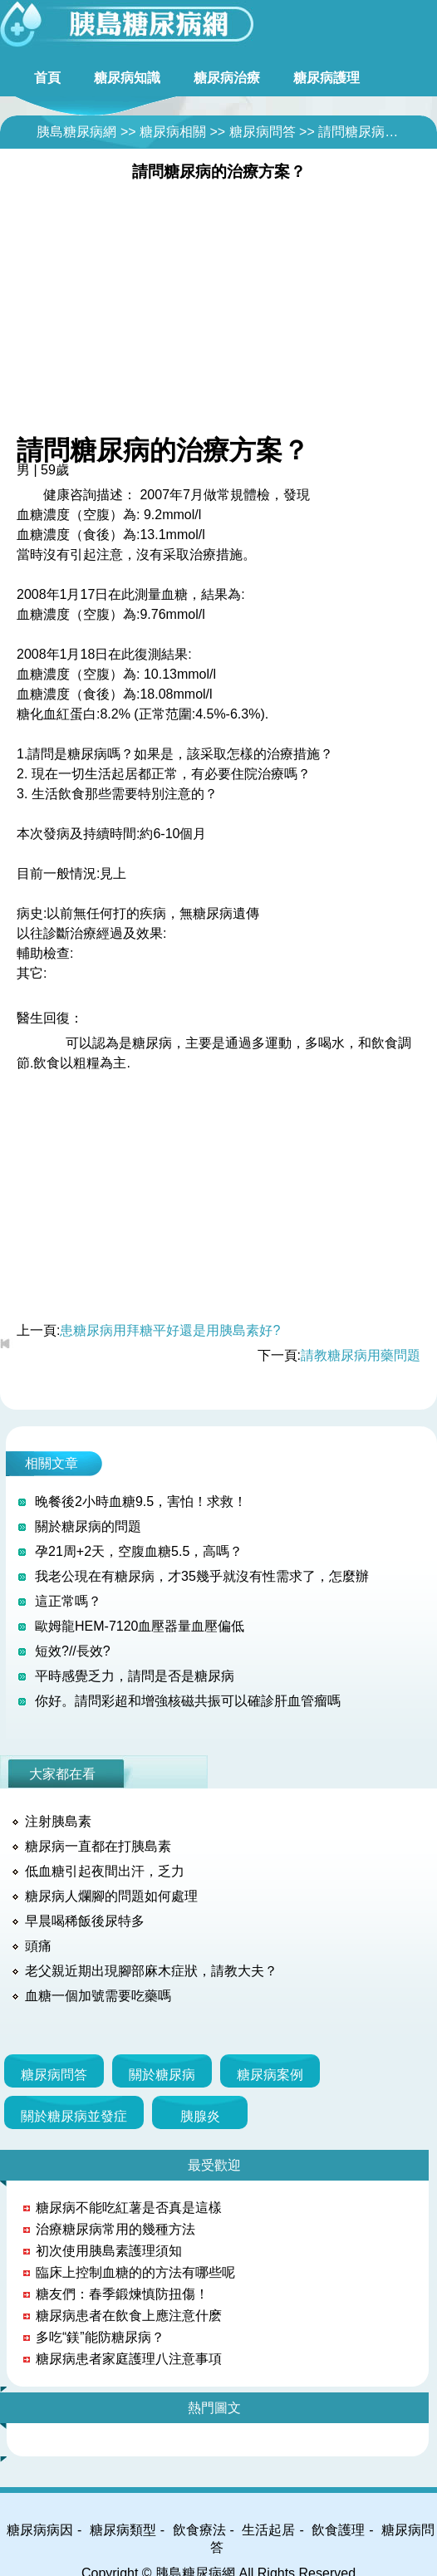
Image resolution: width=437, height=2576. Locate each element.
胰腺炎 (200, 2116)
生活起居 (268, 2530)
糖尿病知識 (127, 78)
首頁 (47, 78)
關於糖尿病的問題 (88, 1526)
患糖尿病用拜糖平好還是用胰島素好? (170, 1330)
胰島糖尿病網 (76, 132)
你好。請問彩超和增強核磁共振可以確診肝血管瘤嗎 (188, 1701)
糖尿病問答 (262, 132)
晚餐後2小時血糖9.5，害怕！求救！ (141, 1501)
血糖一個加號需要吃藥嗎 (98, 1996)
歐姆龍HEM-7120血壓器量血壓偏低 (139, 1626)
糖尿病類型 (123, 2530)
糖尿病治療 (227, 78)
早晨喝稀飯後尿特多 (85, 1921)
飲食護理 (338, 2530)
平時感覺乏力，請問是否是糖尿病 (134, 1676)
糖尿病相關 (173, 132)
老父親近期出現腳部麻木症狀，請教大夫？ (151, 1971)
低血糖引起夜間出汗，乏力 (104, 1871)
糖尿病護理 (326, 78)
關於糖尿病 (162, 2075)
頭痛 (38, 1946)
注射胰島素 (58, 1821)
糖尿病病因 (40, 2530)
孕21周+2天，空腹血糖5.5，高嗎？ (139, 1551)
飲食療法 (199, 2530)
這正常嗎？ (68, 1601)
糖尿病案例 (270, 2075)
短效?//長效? (72, 1651)
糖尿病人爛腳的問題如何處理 (111, 1896)
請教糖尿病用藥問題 (360, 1355)
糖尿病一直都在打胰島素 (98, 1846)
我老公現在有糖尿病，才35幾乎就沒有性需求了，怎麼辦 (202, 1576)
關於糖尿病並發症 (74, 2116)
